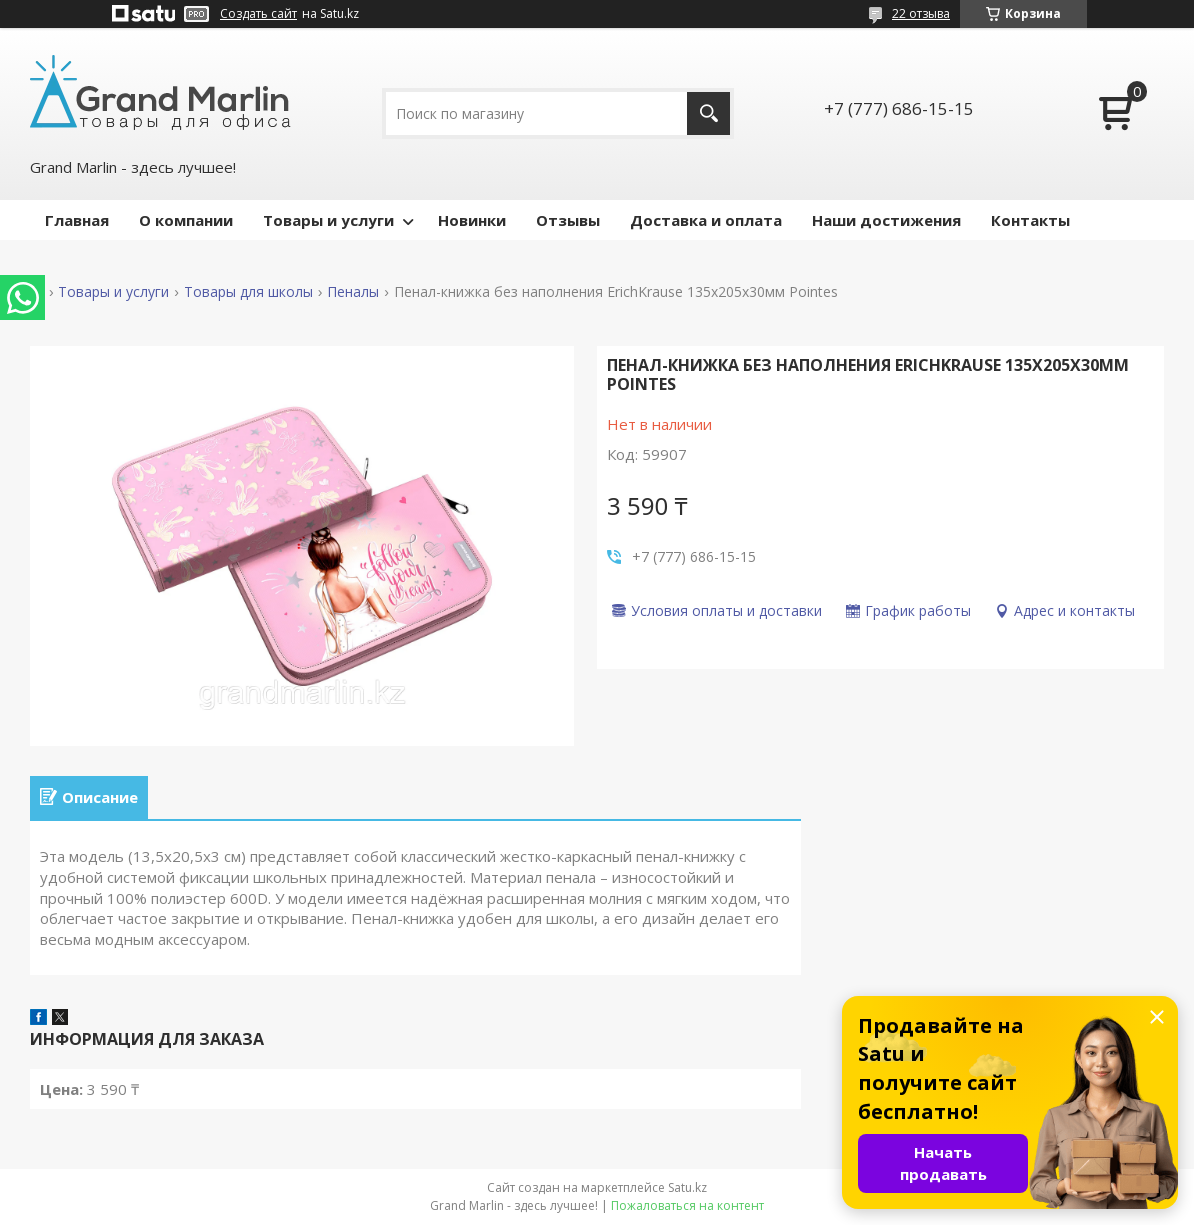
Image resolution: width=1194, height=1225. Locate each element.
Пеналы (353, 292)
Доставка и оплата (706, 220)
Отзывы (568, 220)
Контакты (1030, 220)
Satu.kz (687, 1187)
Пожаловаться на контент (687, 1205)
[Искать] (708, 113)
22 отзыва (921, 13)
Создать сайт (258, 14)
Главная (77, 220)
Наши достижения (886, 220)
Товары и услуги (328, 220)
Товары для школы (248, 292)
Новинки (472, 220)
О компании (186, 220)
